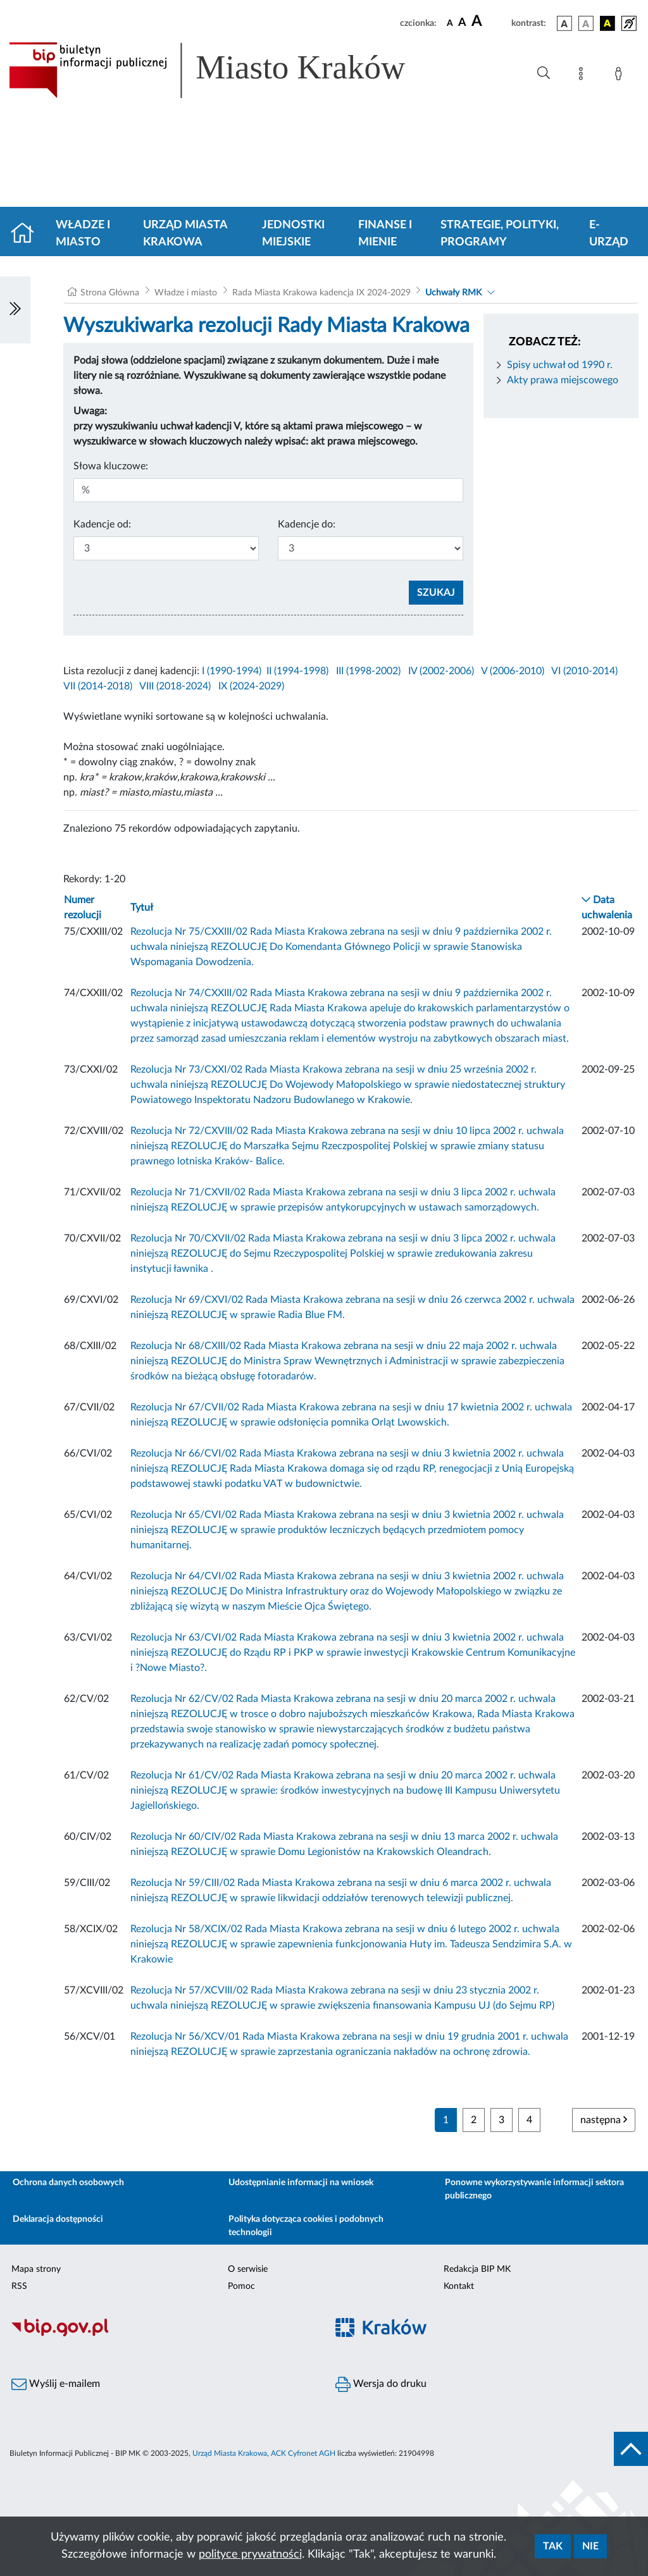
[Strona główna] (27, 234)
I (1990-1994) (231, 671)
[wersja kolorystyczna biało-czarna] (585, 23)
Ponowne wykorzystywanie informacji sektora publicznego (534, 2189)
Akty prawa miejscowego (562, 380)
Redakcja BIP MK (477, 2269)
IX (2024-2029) (251, 686)
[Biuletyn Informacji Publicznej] (162, 2334)
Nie (590, 2546)
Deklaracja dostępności (58, 2219)
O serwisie (248, 2269)
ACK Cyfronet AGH (303, 2453)
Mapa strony (36, 2269)
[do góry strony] (631, 2449)
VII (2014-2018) (97, 686)
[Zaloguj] (620, 75)
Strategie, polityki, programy (499, 233)
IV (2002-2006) (441, 671)
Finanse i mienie (385, 233)
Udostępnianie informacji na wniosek (300, 2182)
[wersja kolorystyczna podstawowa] (564, 23)
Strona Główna (109, 292)
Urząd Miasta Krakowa (185, 233)
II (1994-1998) (297, 671)
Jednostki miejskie (293, 233)
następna (603, 2119)
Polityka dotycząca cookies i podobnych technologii (305, 2226)
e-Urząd (608, 233)
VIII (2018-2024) (175, 686)
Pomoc (241, 2286)
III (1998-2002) (368, 671)
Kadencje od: (102, 524)
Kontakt (459, 2286)
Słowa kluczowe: (110, 466)
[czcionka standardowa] (450, 22)
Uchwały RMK (453, 292)
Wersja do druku (381, 2384)
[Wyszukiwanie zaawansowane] (543, 73)
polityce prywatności (250, 2554)
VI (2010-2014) (584, 671)
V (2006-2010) (512, 671)
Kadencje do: (306, 524)
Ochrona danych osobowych (68, 2182)
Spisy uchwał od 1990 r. (560, 365)
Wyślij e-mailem (55, 2384)
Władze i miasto (83, 233)
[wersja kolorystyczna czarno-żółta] (607, 23)
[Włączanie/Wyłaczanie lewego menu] (15, 309)
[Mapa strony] (583, 75)
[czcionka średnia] (462, 23)
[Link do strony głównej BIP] (225, 70)
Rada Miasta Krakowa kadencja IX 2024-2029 (321, 292)
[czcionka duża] (489, 21)
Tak (553, 2546)
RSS (19, 2286)
